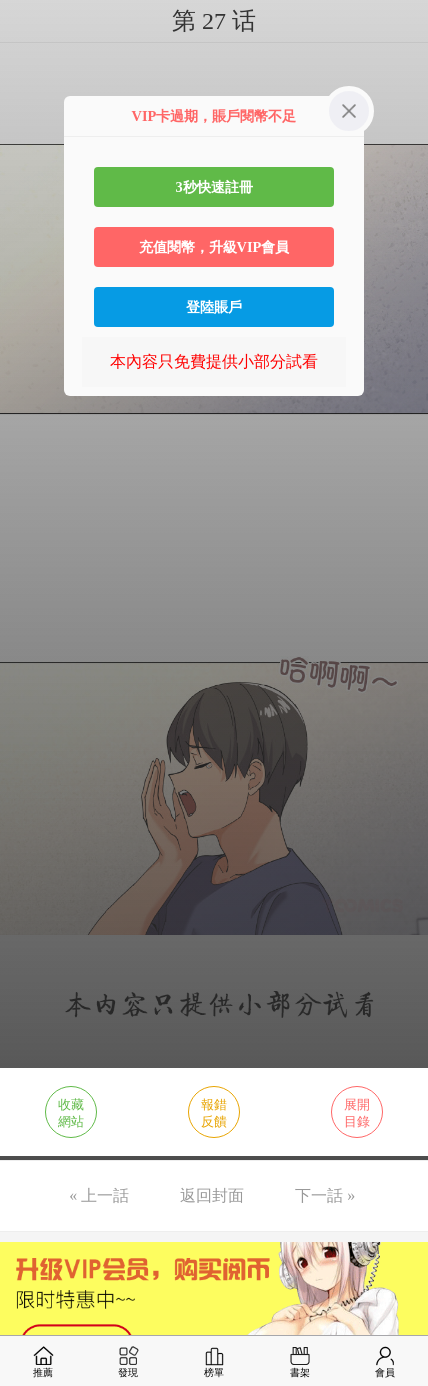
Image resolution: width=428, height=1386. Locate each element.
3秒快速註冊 (213, 187)
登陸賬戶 (214, 307)
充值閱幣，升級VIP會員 (214, 247)
